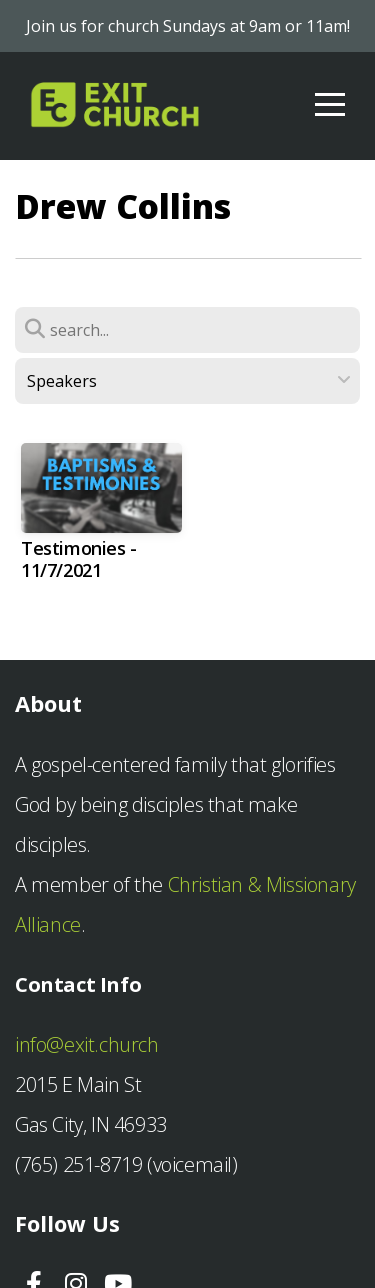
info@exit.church (87, 1044)
